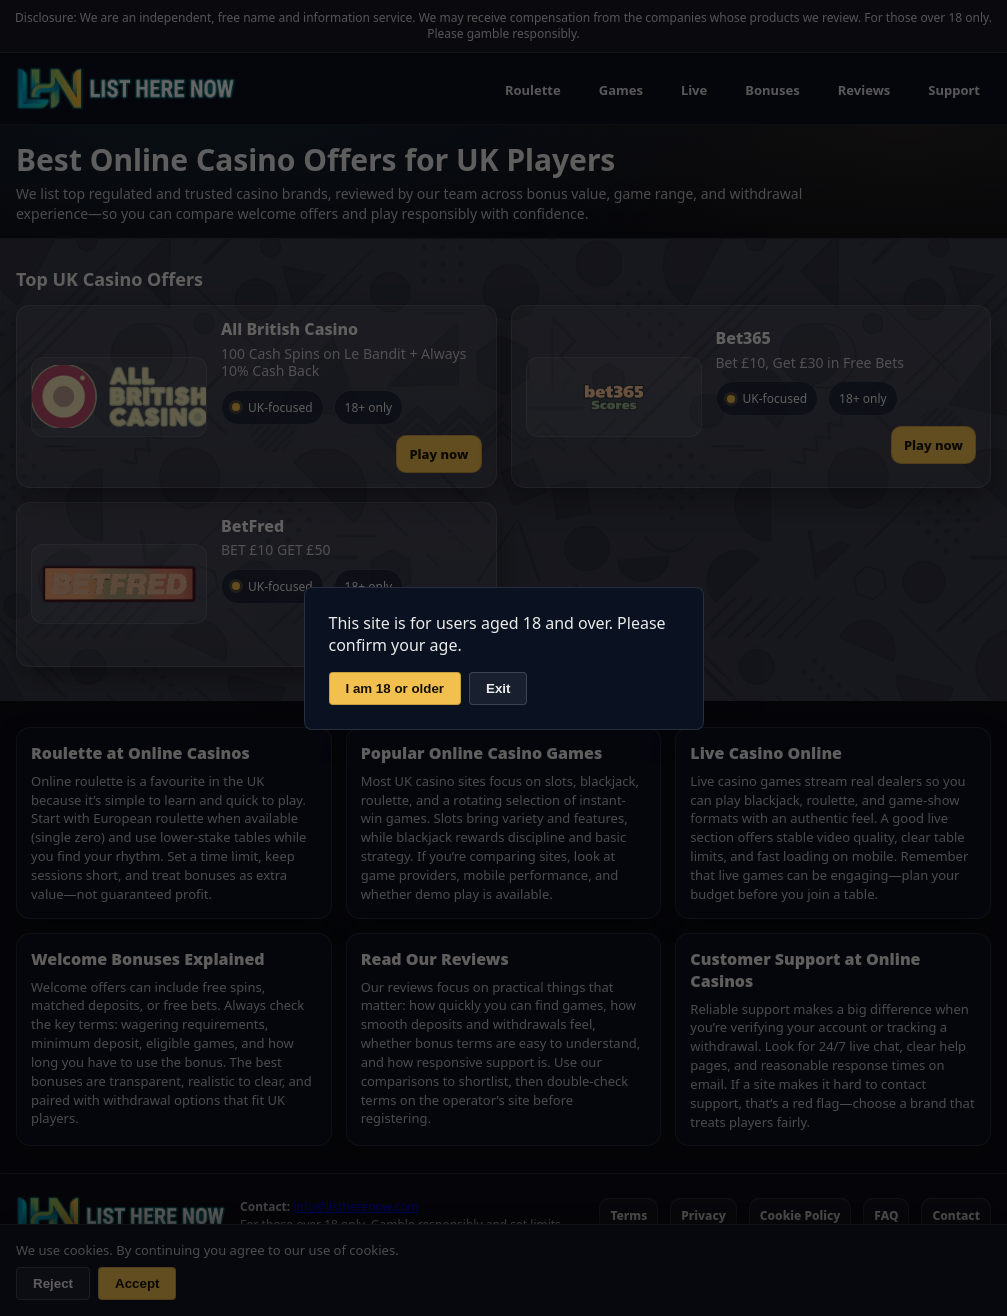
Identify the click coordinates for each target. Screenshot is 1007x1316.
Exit (498, 688)
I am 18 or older (395, 688)
